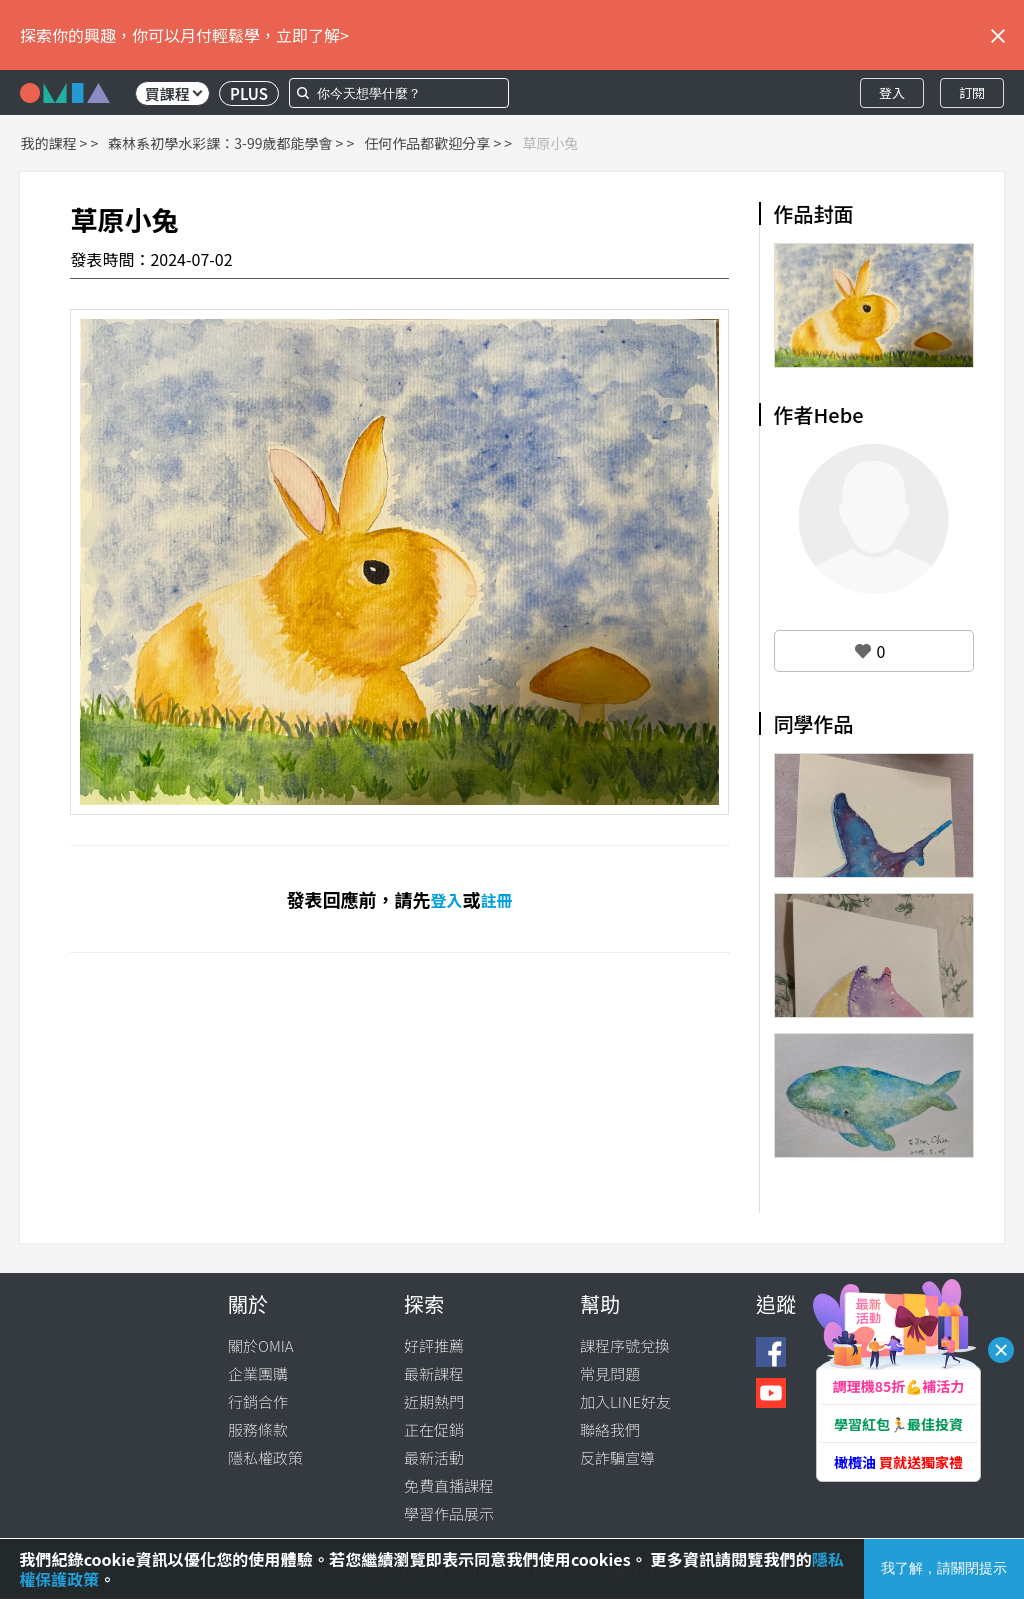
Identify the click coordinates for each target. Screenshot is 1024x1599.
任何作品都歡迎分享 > (432, 143)
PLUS (249, 93)
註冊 (497, 900)
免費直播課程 (449, 1485)
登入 (892, 92)
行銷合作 (258, 1401)
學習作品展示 (449, 1513)
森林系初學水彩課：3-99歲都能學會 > (225, 143)
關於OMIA (261, 1345)
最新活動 (434, 1457)
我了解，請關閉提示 (944, 1568)
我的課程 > (53, 143)
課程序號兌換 (625, 1345)
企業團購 (258, 1373)
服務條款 (258, 1429)
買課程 (173, 93)
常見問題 (610, 1373)
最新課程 (434, 1373)
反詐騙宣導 (617, 1457)
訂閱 (972, 92)
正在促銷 (434, 1429)
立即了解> (312, 35)
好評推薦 (434, 1345)
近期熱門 (434, 1401)
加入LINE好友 (625, 1401)
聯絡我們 (610, 1429)
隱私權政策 (265, 1457)
